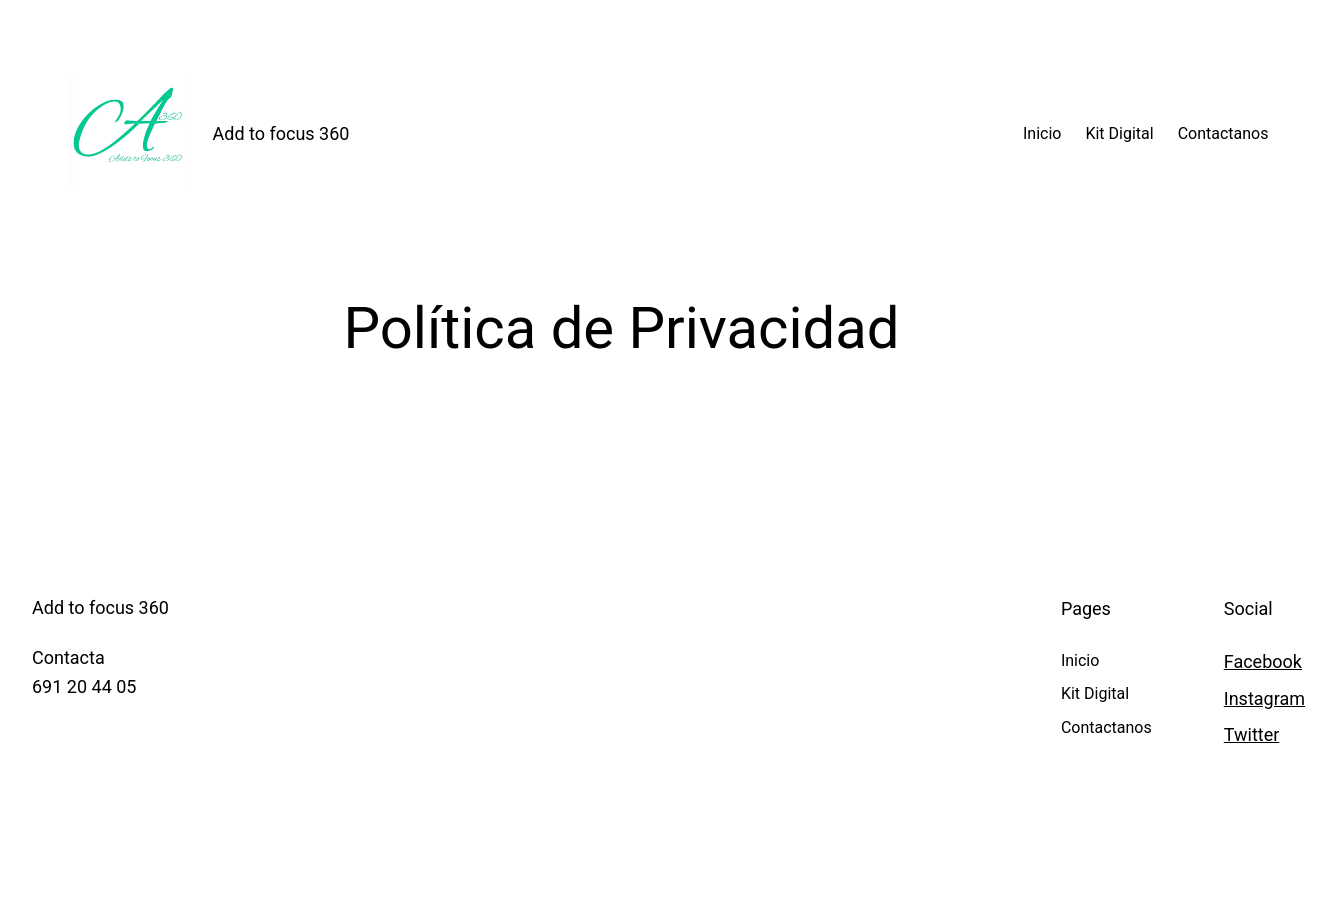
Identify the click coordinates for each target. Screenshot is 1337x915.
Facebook (1263, 661)
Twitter (1252, 734)
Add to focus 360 (281, 133)
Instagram (1264, 698)
